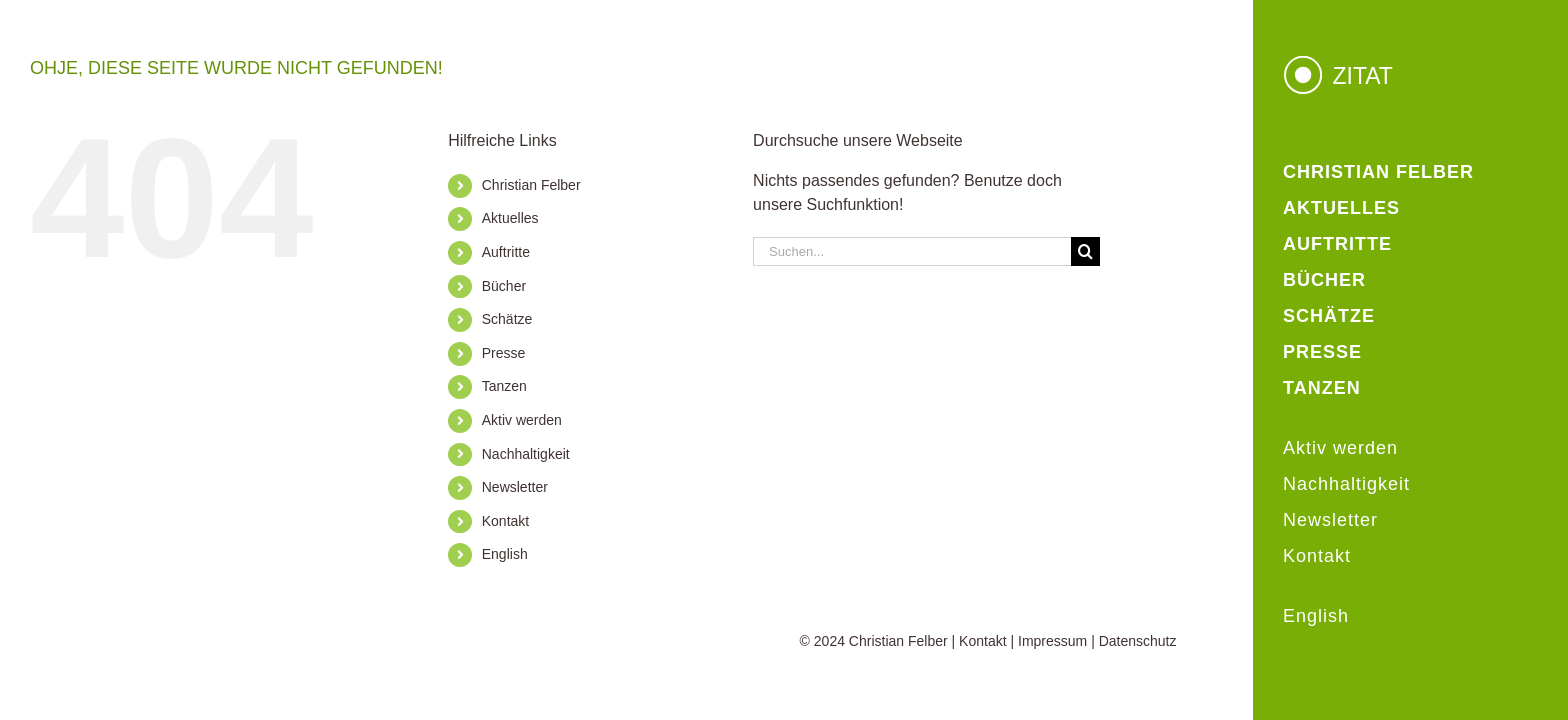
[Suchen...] (912, 251)
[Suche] (1085, 251)
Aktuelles (510, 218)
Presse (504, 353)
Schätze (507, 319)
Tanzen (504, 386)
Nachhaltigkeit (526, 454)
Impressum (1052, 641)
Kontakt (505, 521)
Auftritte (506, 252)
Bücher (504, 286)
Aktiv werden (522, 420)
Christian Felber (531, 185)
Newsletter (515, 487)
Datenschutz (1138, 641)
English (505, 554)
